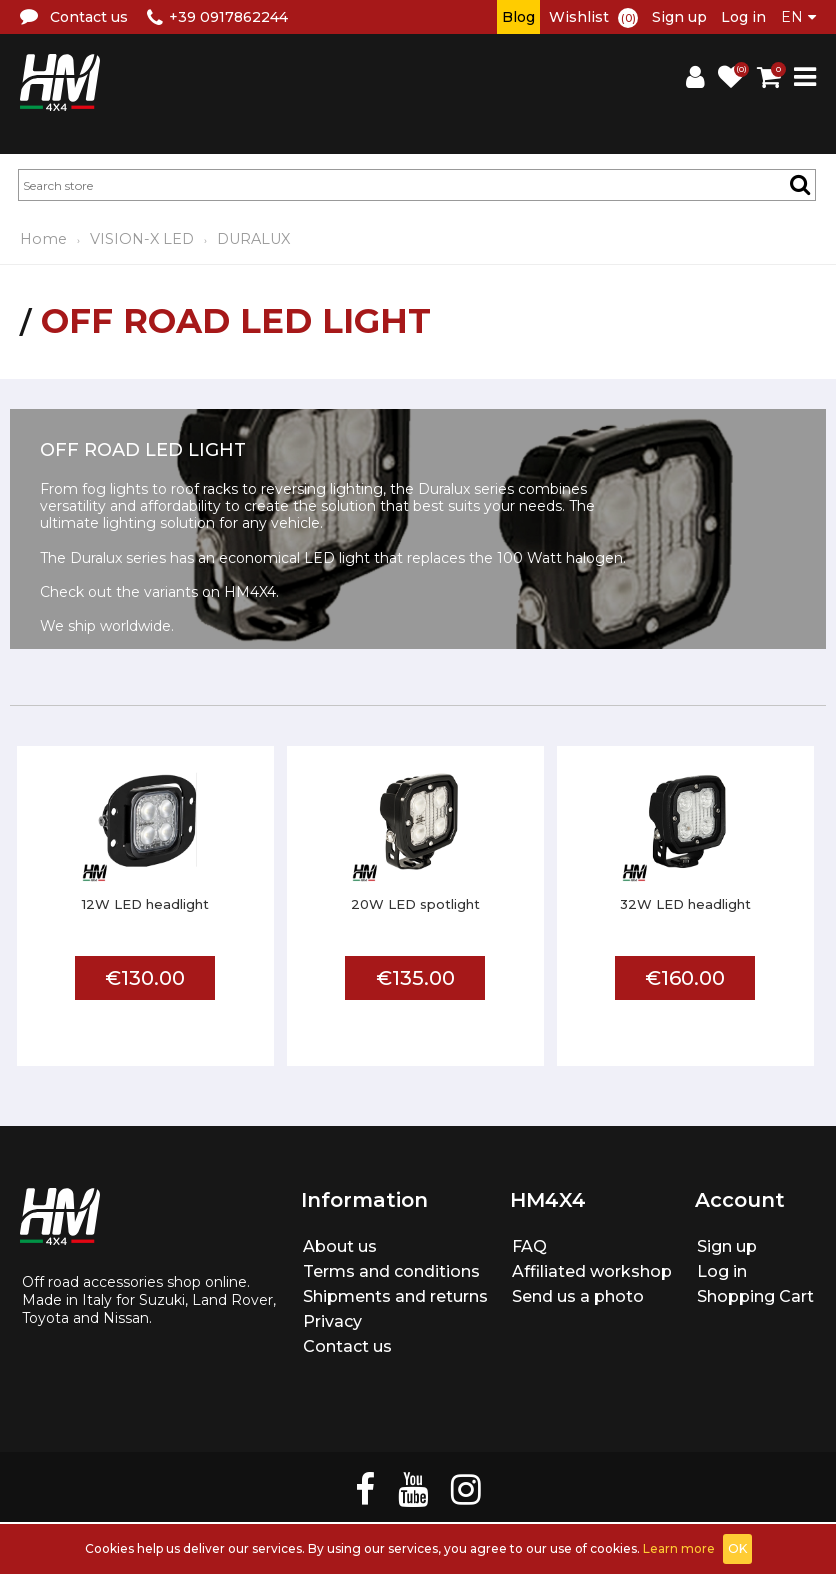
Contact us (347, 1346)
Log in (743, 17)
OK (737, 1548)
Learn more (679, 1548)
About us (340, 1246)
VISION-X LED (142, 239)
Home (43, 239)
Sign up (679, 17)
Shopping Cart (755, 1296)
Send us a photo (578, 1296)
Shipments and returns (395, 1296)
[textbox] (417, 185)
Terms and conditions (391, 1271)
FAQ (529, 1246)
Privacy (332, 1321)
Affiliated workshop (592, 1271)
